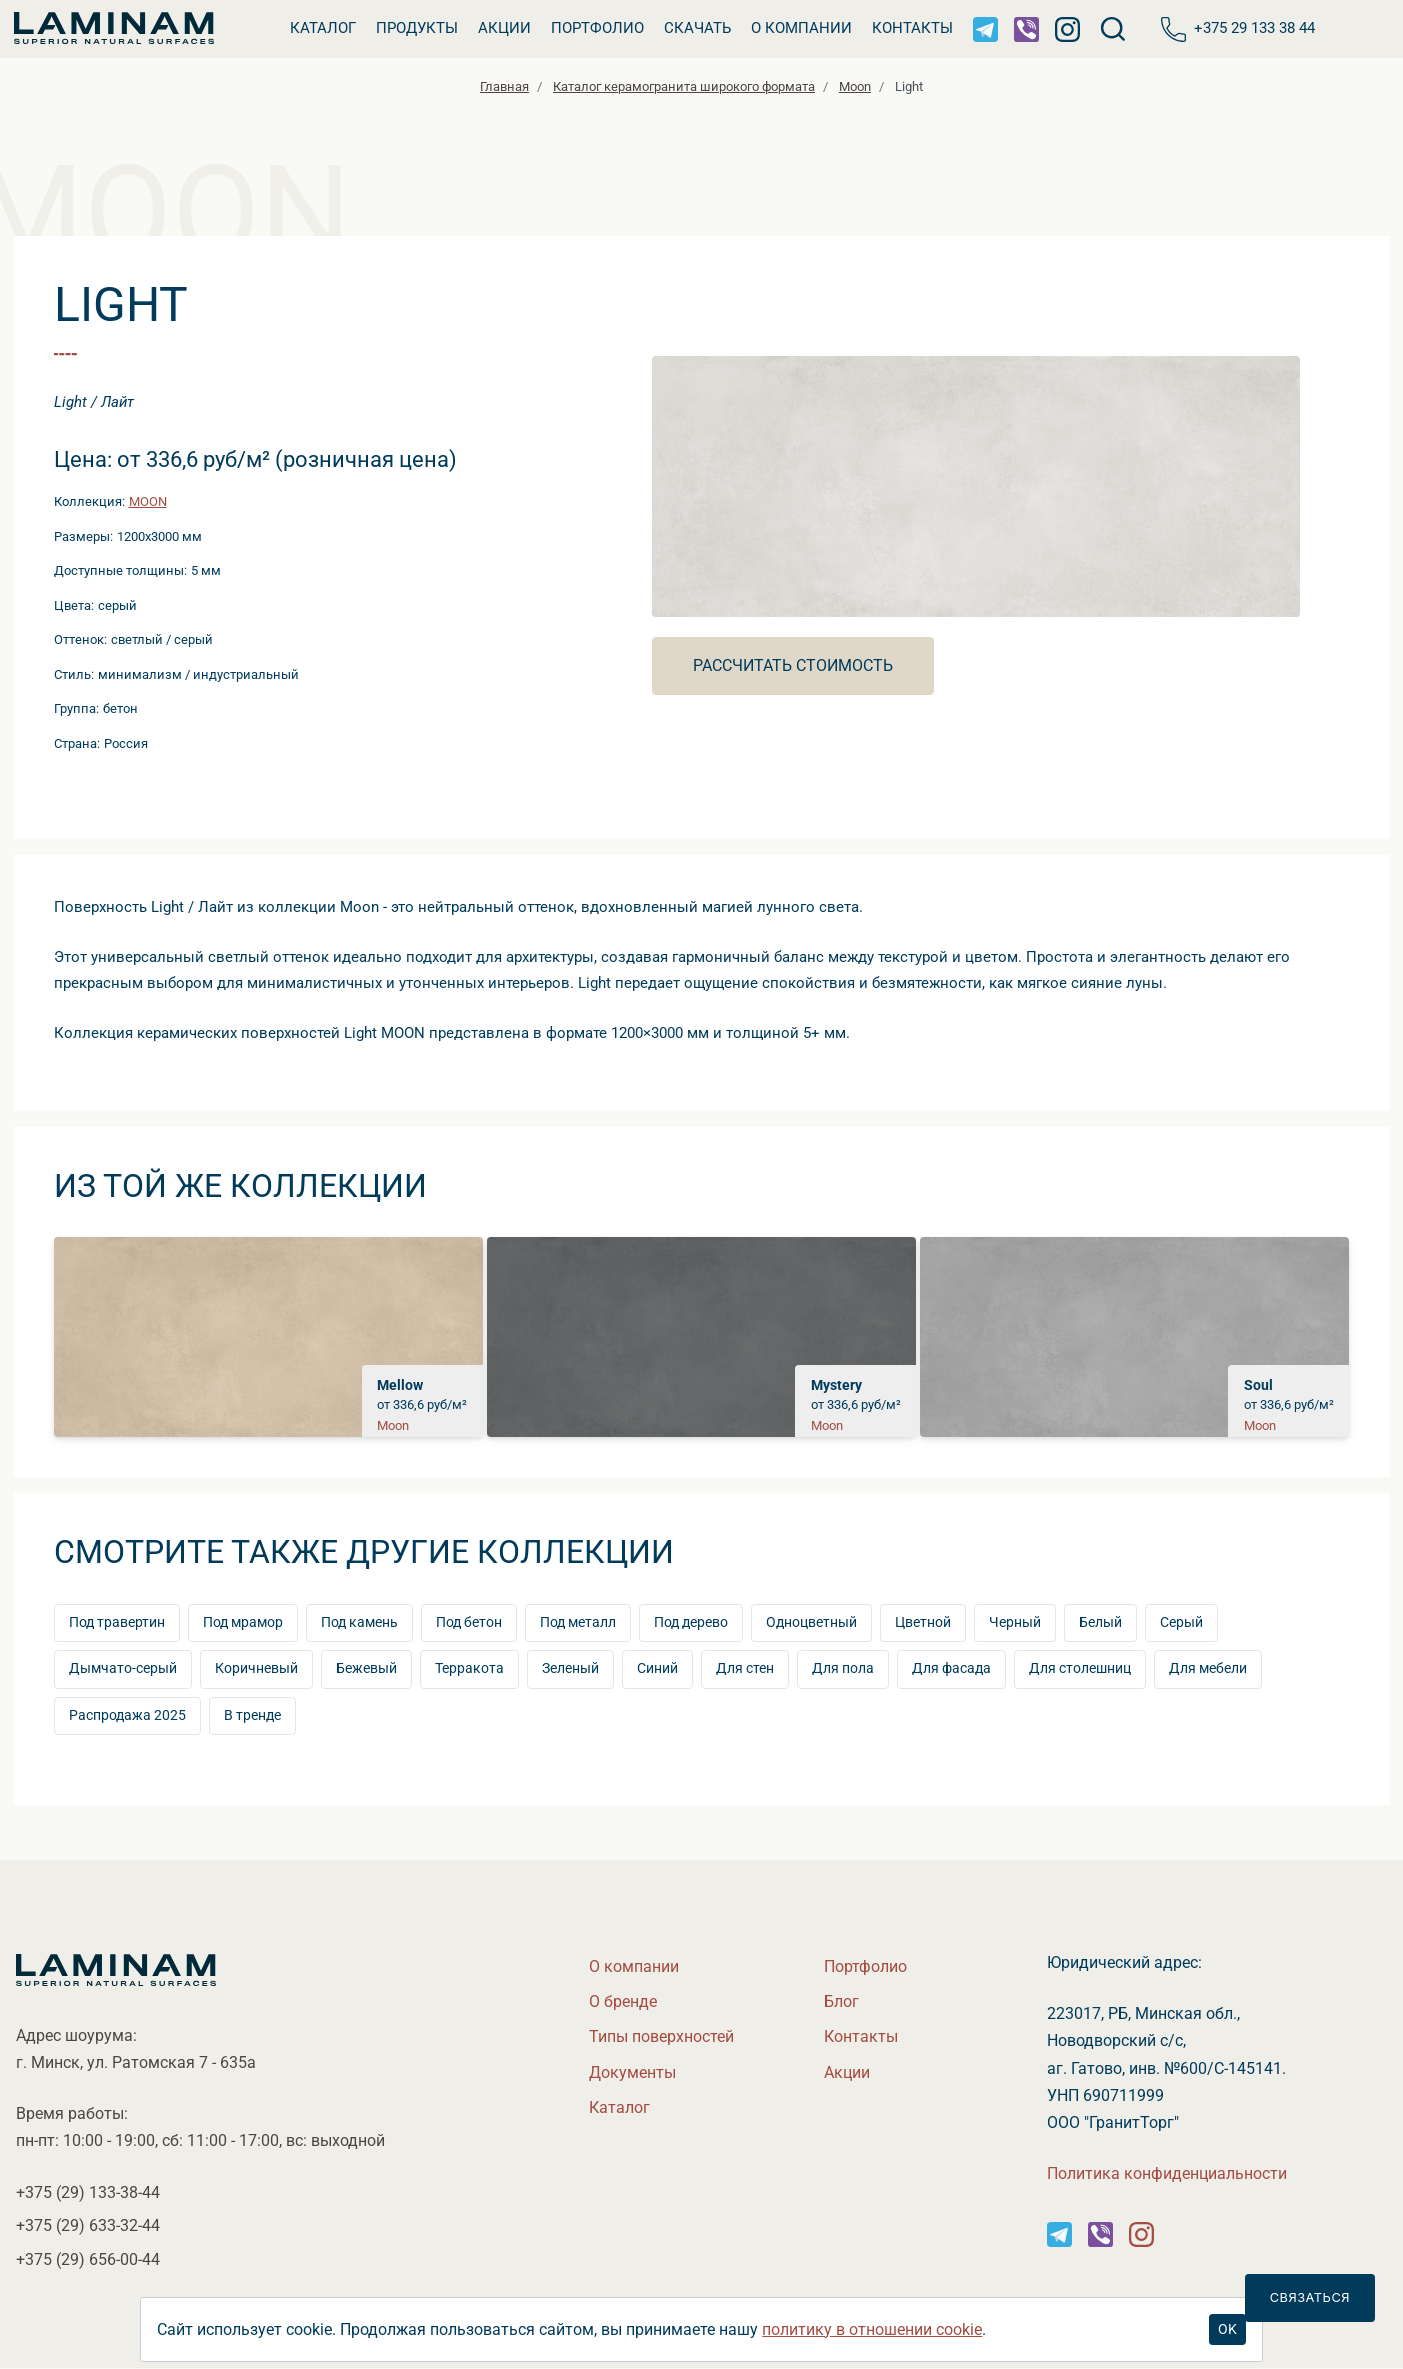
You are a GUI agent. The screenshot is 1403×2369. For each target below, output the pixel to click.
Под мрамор (243, 1622)
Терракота (469, 1668)
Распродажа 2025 (127, 1715)
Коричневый (256, 1668)
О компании (801, 28)
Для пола (843, 1668)
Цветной (923, 1622)
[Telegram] (985, 29)
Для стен (745, 1668)
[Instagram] (1067, 29)
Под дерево (691, 1622)
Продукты (417, 28)
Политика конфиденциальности (1167, 2173)
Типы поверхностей (661, 2036)
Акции (504, 28)
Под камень (359, 1622)
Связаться (1310, 2297)
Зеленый (570, 1668)
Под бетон (469, 1622)
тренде (252, 1715)
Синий (657, 1668)
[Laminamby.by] (114, 29)
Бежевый (366, 1668)
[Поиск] (1113, 29)
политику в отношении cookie (872, 2329)
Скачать (697, 28)
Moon (148, 501)
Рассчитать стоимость (793, 665)
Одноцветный (811, 1622)
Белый (1100, 1622)
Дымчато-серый (123, 1668)
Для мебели (1208, 1668)
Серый (1181, 1622)
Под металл (578, 1622)
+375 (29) (88, 2192)
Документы (632, 2072)
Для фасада (951, 1668)
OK (1227, 2329)
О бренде (623, 2001)
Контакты (912, 28)
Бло (841, 2001)
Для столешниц (1080, 1668)
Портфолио (597, 28)
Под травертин (117, 1622)
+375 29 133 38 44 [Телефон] (1238, 29)
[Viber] (1026, 29)
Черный (1015, 1622)
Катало (323, 28)
